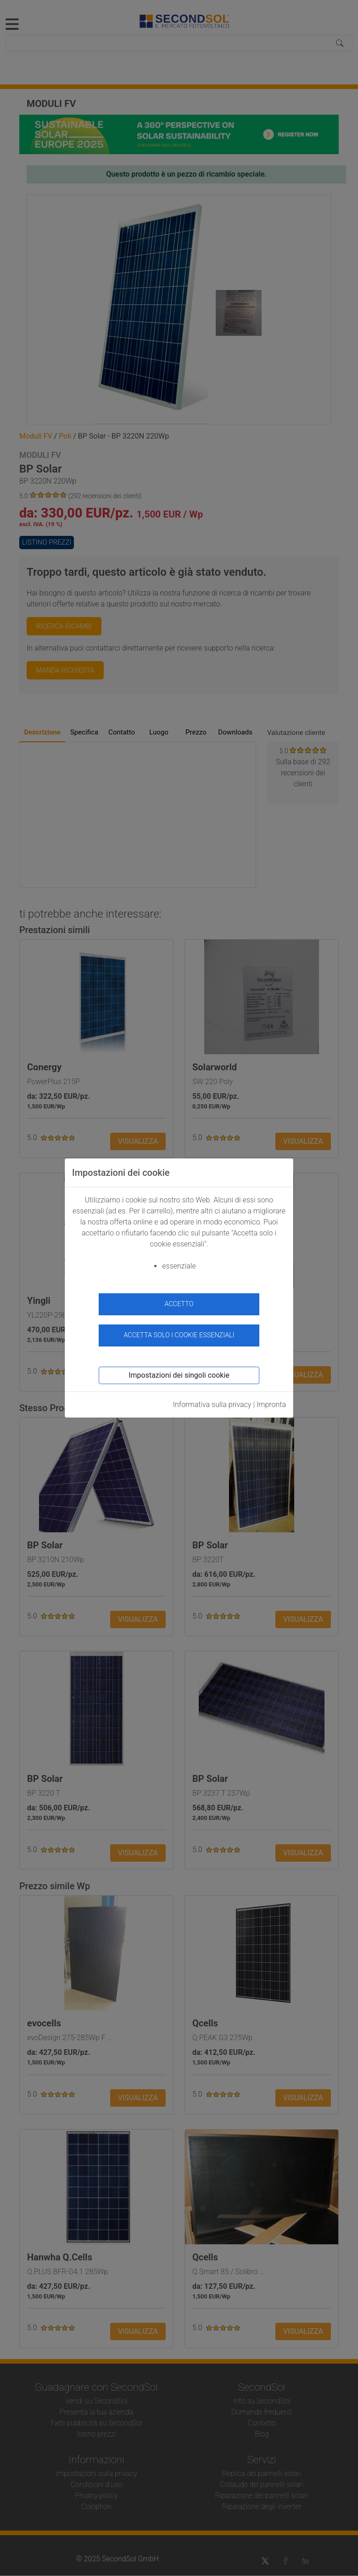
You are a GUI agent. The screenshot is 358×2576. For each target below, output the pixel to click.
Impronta (271, 1404)
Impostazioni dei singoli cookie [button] (179, 1375)
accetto (179, 1304)
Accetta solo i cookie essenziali (178, 1335)
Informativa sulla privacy (212, 1404)
